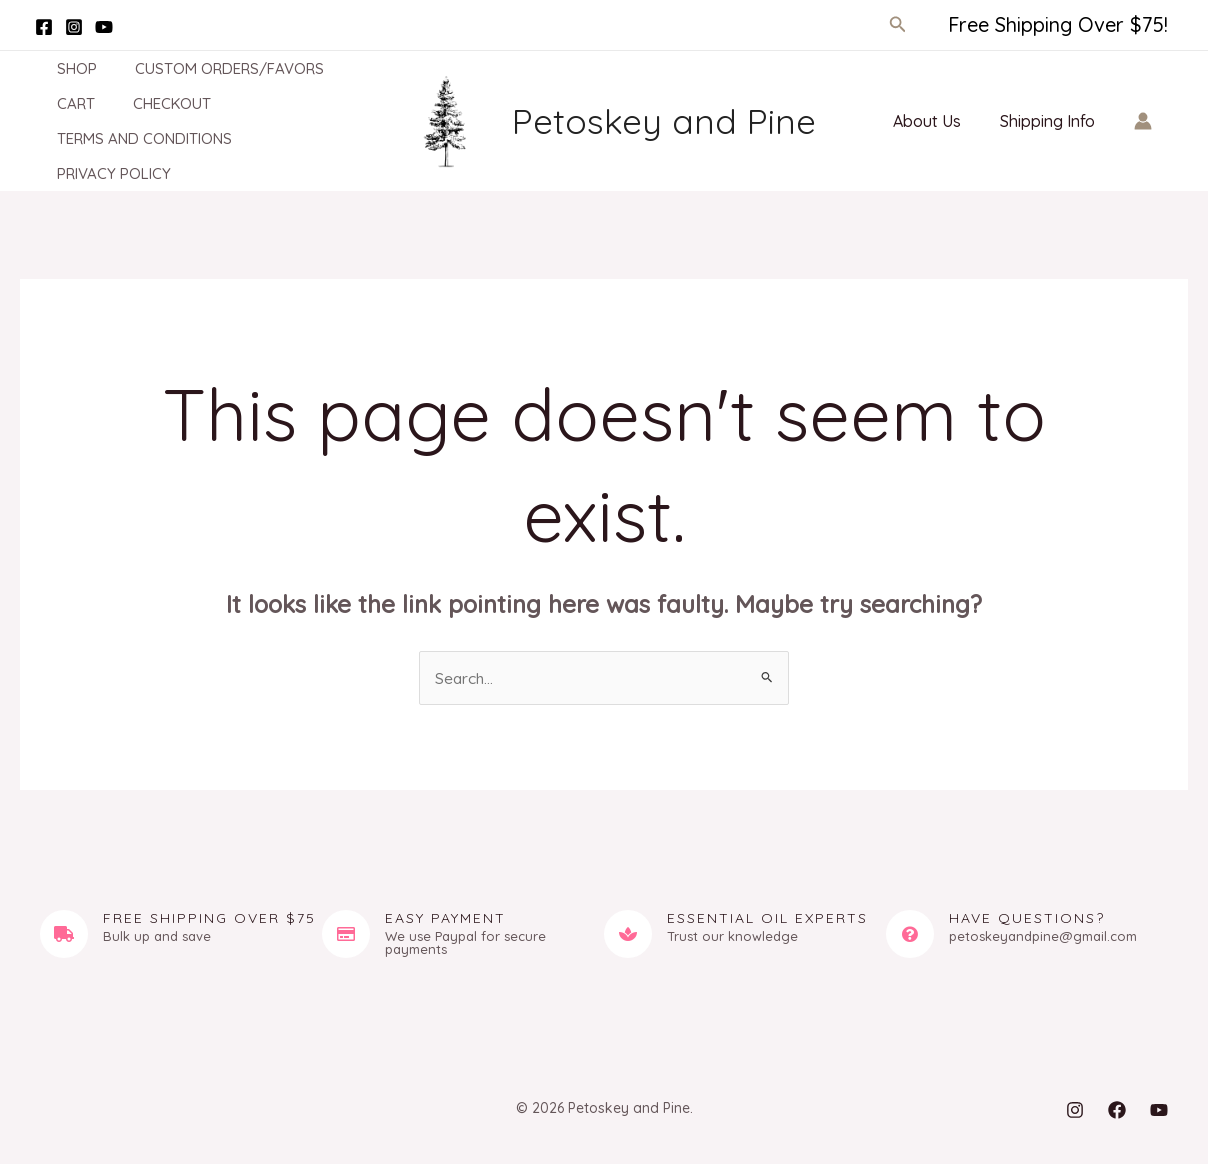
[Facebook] (44, 27)
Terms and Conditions (127, 138)
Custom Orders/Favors (204, 68)
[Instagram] (74, 27)
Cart (59, 103)
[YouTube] (104, 27)
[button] (898, 25)
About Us (937, 121)
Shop (60, 68)
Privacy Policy (97, 173)
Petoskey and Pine (664, 121)
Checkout (147, 103)
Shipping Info (1050, 121)
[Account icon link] (1143, 121)
